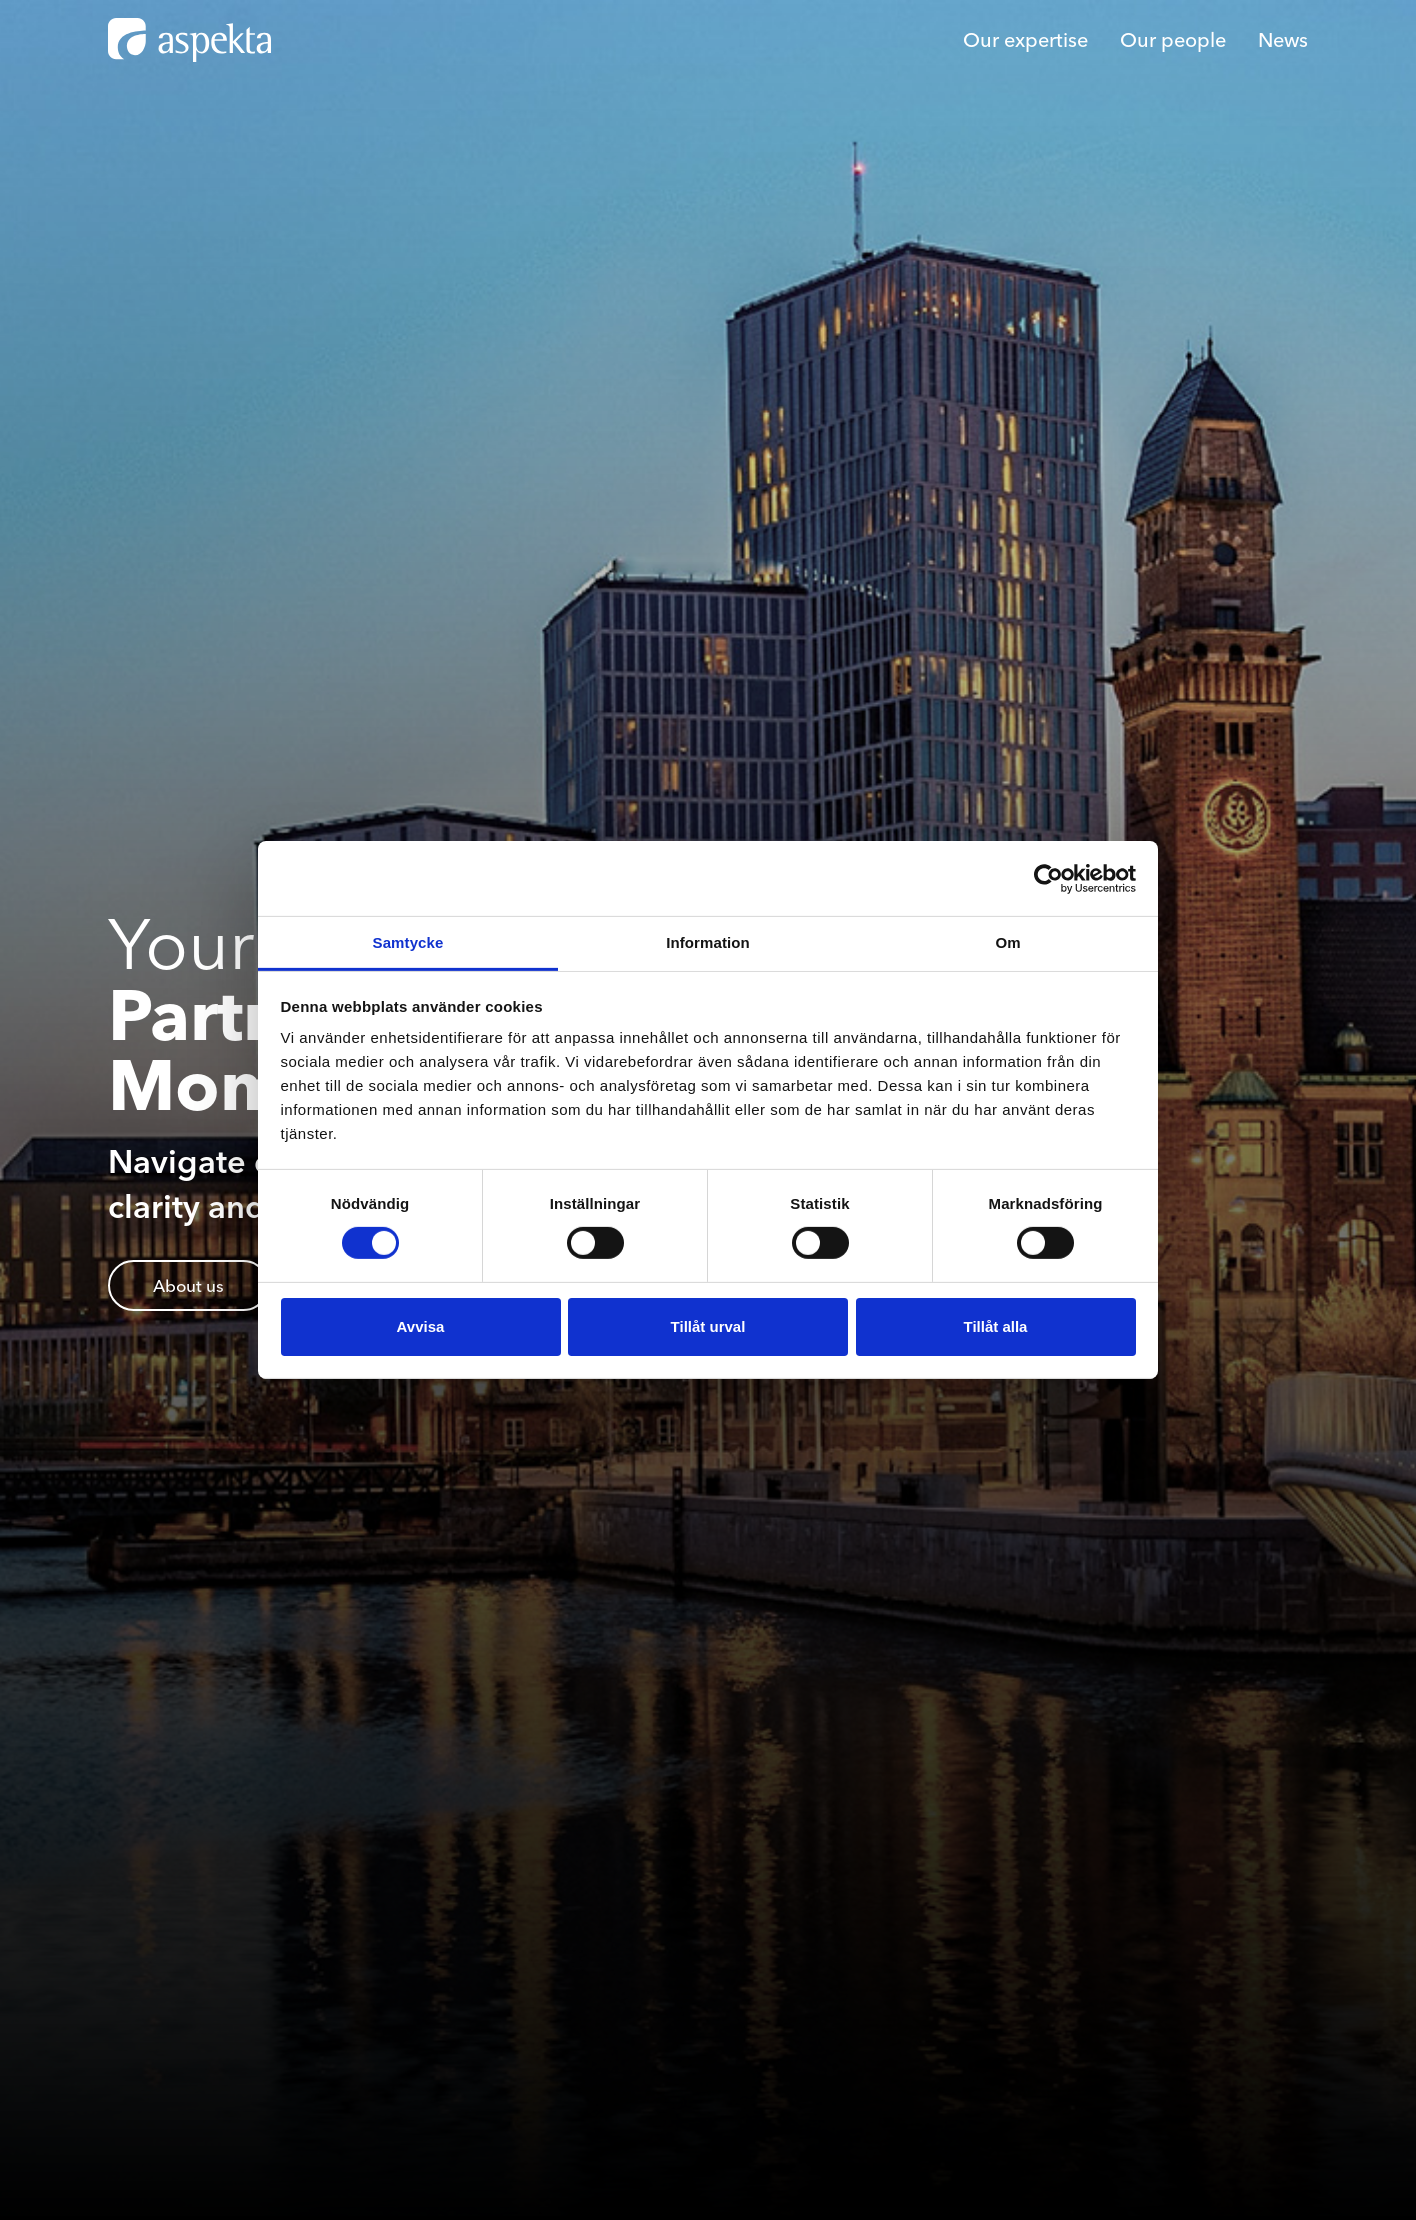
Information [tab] (708, 942)
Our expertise (1025, 39)
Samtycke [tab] (408, 942)
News (1283, 39)
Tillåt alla (996, 1326)
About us (188, 1285)
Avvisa (421, 1326)
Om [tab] (1007, 942)
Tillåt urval (708, 1326)
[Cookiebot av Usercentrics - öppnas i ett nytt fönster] (1048, 878)
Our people (1173, 39)
